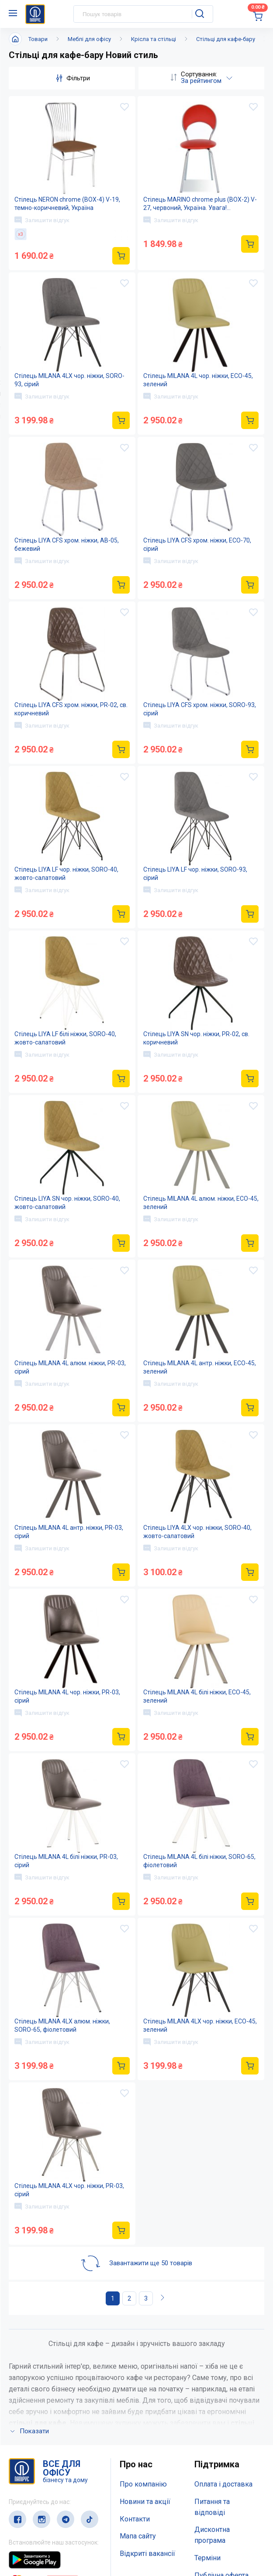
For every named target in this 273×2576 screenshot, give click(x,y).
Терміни (207, 2442)
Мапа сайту (138, 2420)
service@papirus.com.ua (51, 2535)
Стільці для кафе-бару (225, 39)
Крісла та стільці (153, 39)
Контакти (135, 2403)
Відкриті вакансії (147, 2437)
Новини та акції (145, 2385)
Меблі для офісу (89, 39)
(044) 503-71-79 (49, 2518)
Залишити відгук (41, 220)
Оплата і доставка (223, 2368)
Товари (38, 39)
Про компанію (143, 2368)
